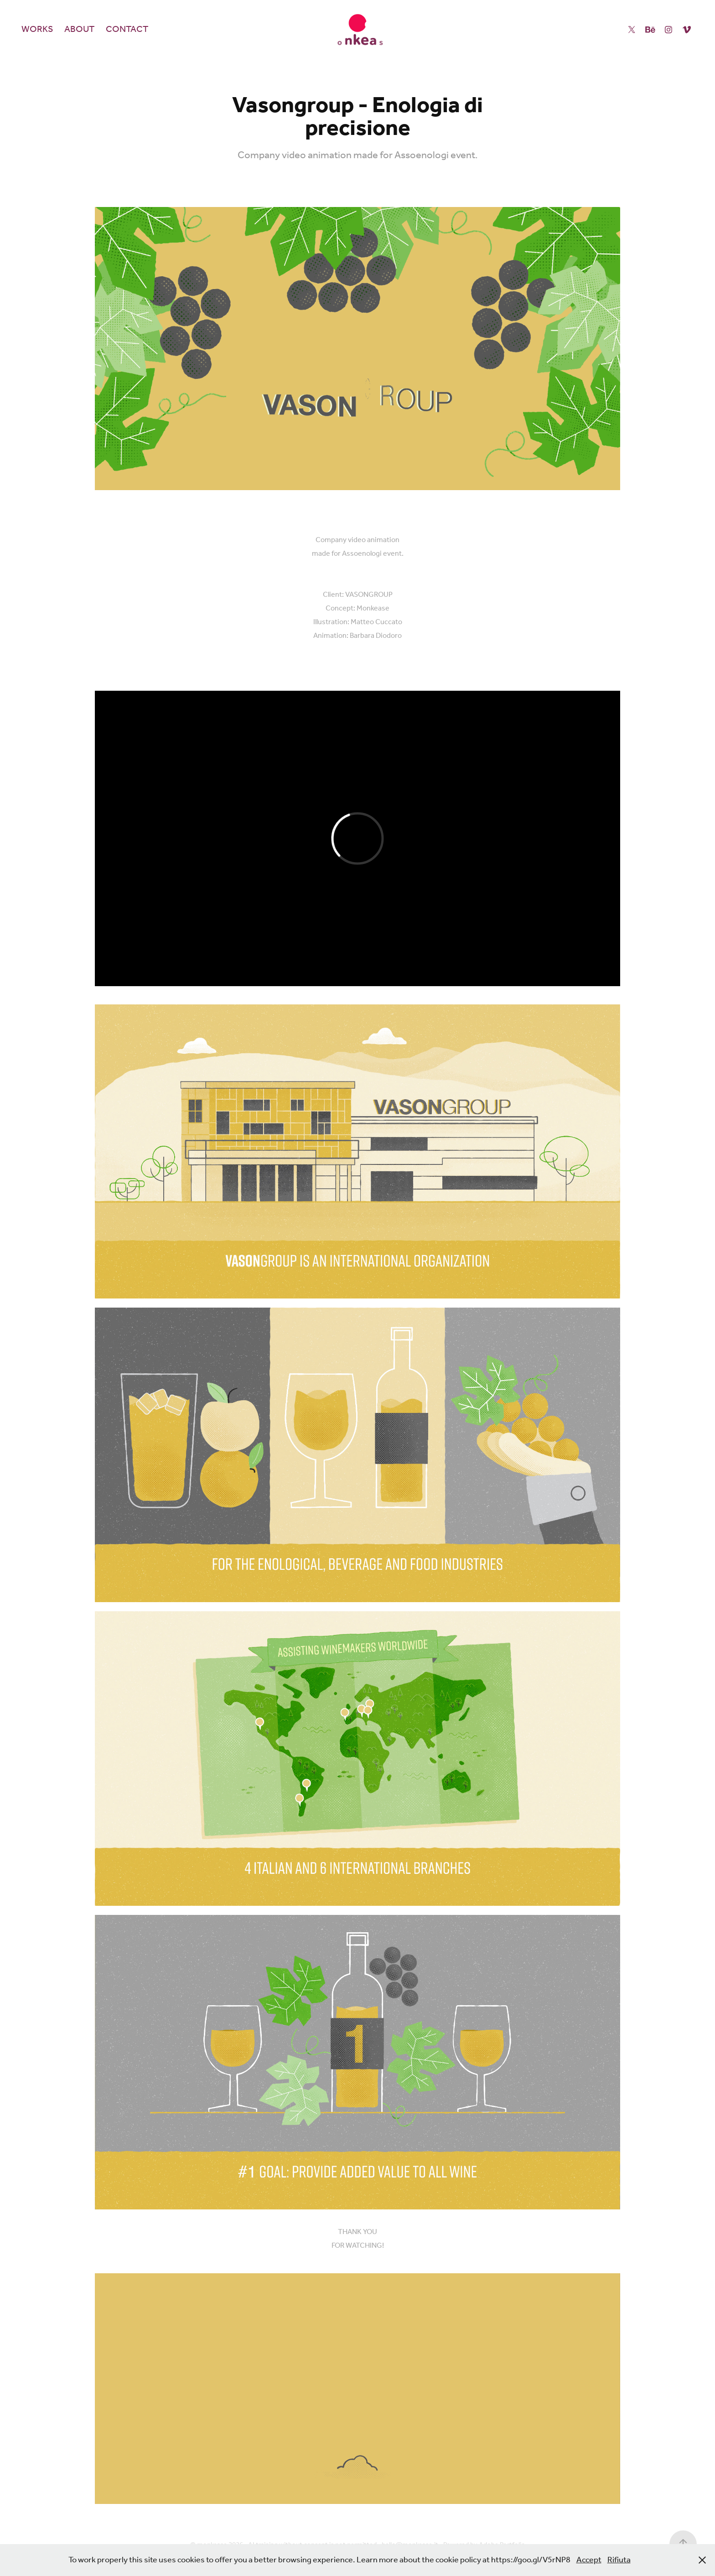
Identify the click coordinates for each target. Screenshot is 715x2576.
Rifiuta (619, 2560)
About (79, 29)
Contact (127, 29)
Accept (588, 2560)
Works (37, 29)
